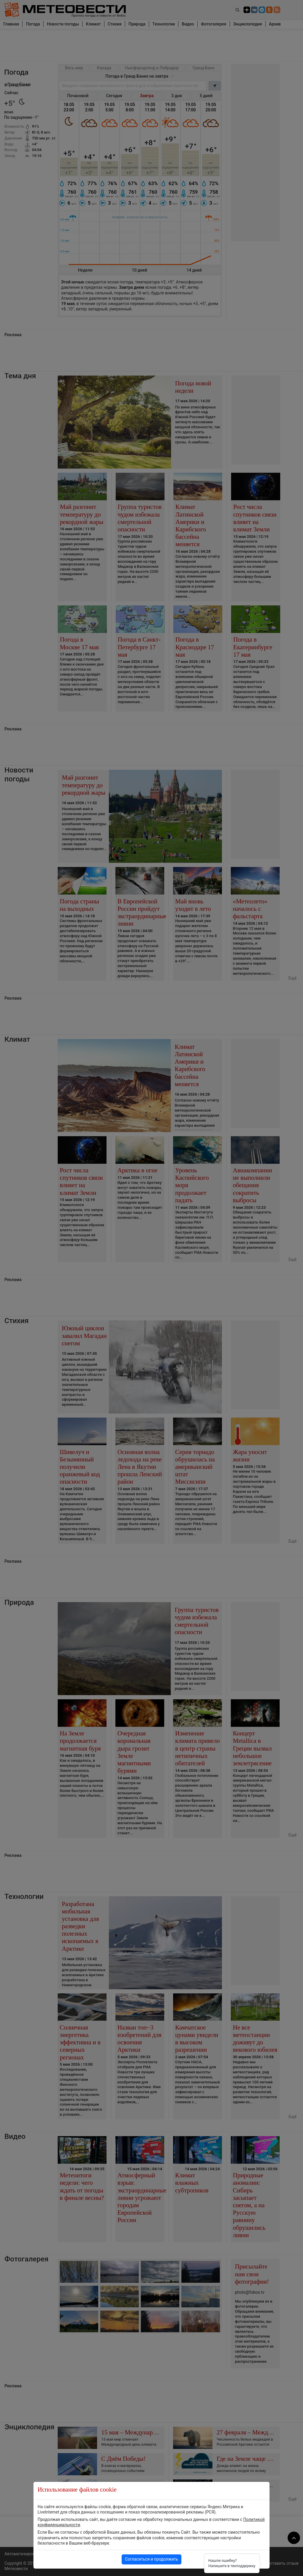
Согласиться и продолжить (151, 2559)
